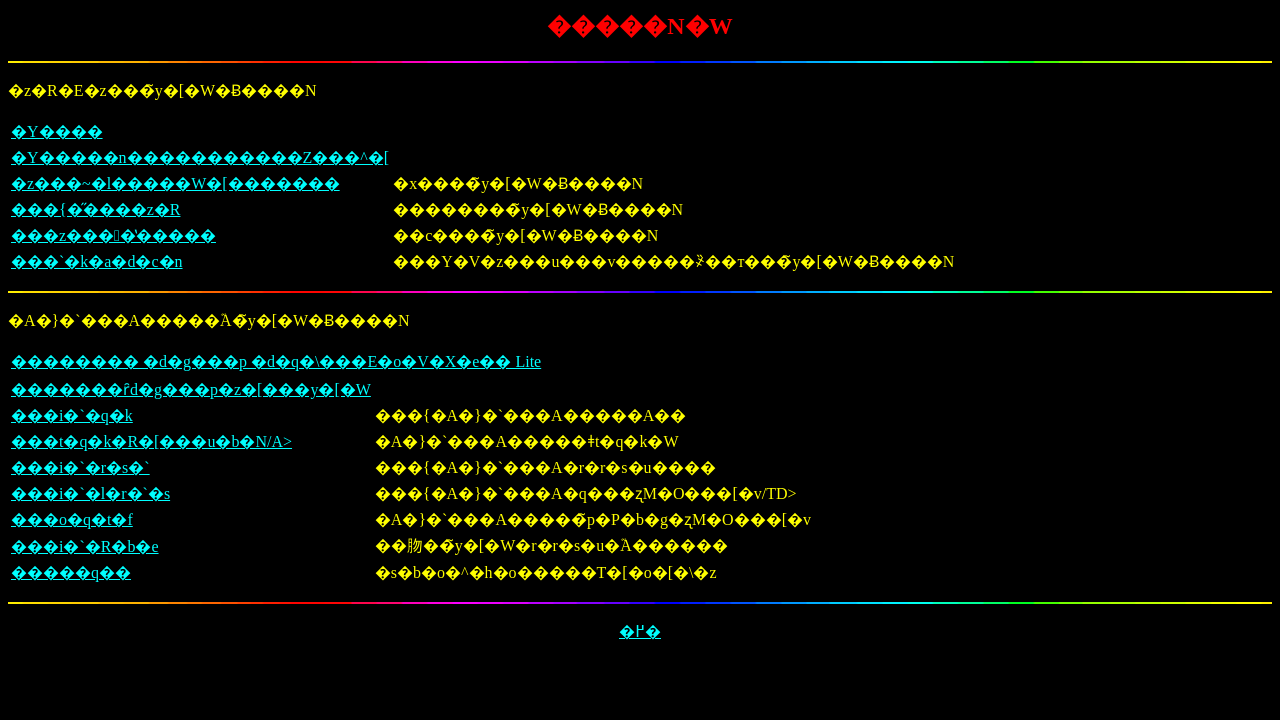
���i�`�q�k (72, 415)
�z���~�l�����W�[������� (175, 183)
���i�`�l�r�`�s (90, 493)
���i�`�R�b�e (85, 546)
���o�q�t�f (72, 519)
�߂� (640, 631)
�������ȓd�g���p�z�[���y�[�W (191, 389)
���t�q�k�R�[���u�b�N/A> (151, 441)
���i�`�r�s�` (80, 467)
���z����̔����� (113, 235)
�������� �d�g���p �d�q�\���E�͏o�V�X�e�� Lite (276, 361)
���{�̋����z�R (95, 209)
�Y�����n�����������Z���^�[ (200, 157)
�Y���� (57, 131)
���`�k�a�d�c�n (97, 261)
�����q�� (71, 572)
